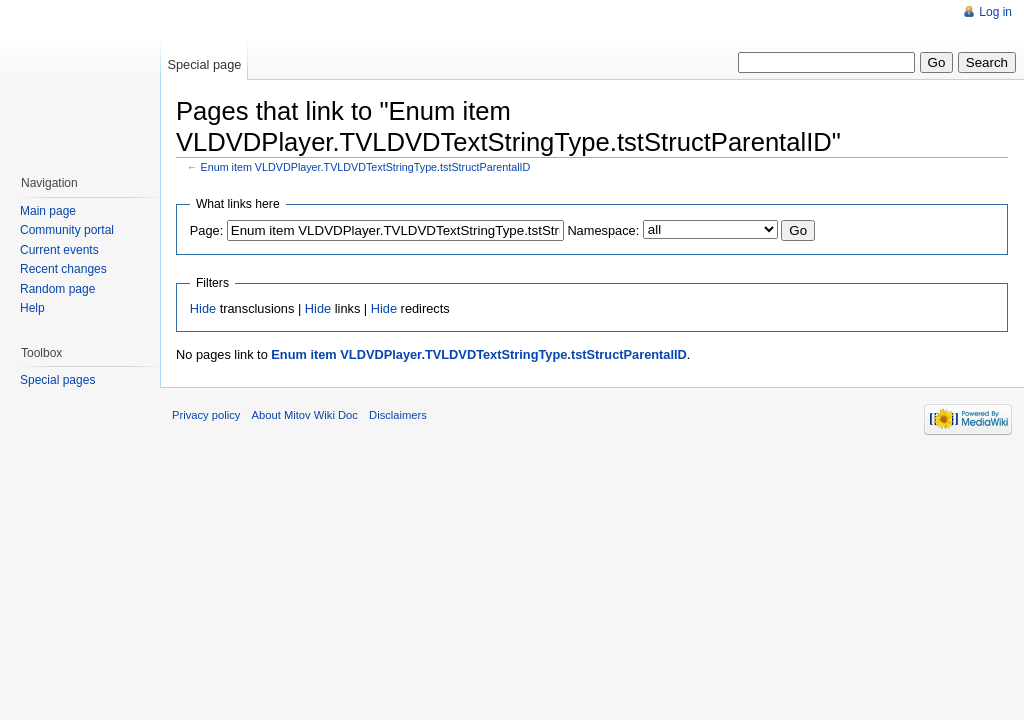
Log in (995, 12)
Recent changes (63, 269)
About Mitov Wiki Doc (305, 415)
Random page (57, 289)
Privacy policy (206, 415)
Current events (59, 250)
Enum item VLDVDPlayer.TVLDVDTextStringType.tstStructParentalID (366, 167)
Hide (203, 308)
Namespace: (603, 230)
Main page (48, 211)
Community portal (67, 230)
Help (32, 308)
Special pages (57, 380)
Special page (204, 64)
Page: (206, 230)
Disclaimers (398, 415)
